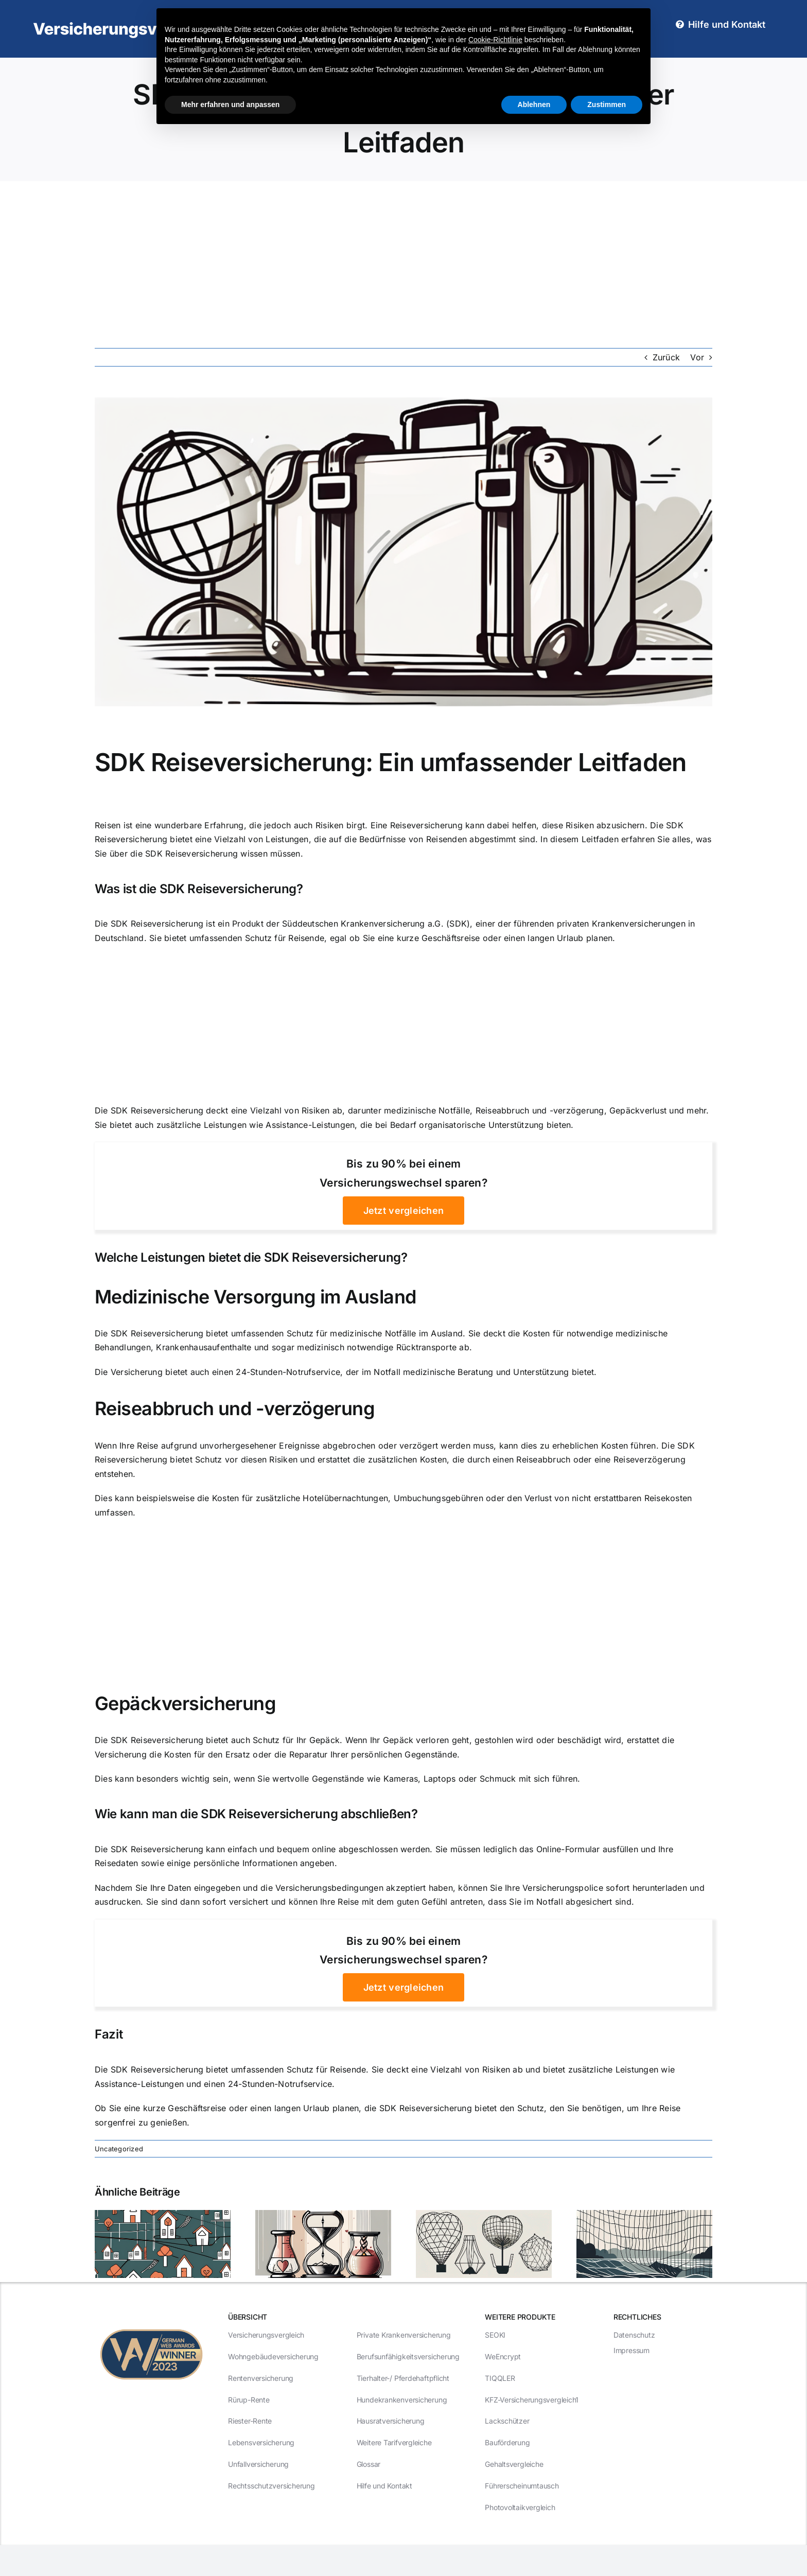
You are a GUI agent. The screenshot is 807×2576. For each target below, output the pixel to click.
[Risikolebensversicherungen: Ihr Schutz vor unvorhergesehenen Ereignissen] (644, 2215)
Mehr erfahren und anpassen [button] (230, 104)
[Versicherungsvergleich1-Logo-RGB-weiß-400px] (136, 22)
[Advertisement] (403, 258)
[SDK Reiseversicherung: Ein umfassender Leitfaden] (403, 551)
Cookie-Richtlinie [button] (495, 40)
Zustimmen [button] (606, 104)
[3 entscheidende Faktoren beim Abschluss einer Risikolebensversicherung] (323, 2215)
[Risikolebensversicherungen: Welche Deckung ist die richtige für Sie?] (163, 2215)
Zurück (666, 357)
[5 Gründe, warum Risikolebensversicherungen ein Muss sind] (484, 2215)
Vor (697, 357)
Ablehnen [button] (534, 104)
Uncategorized (119, 2149)
